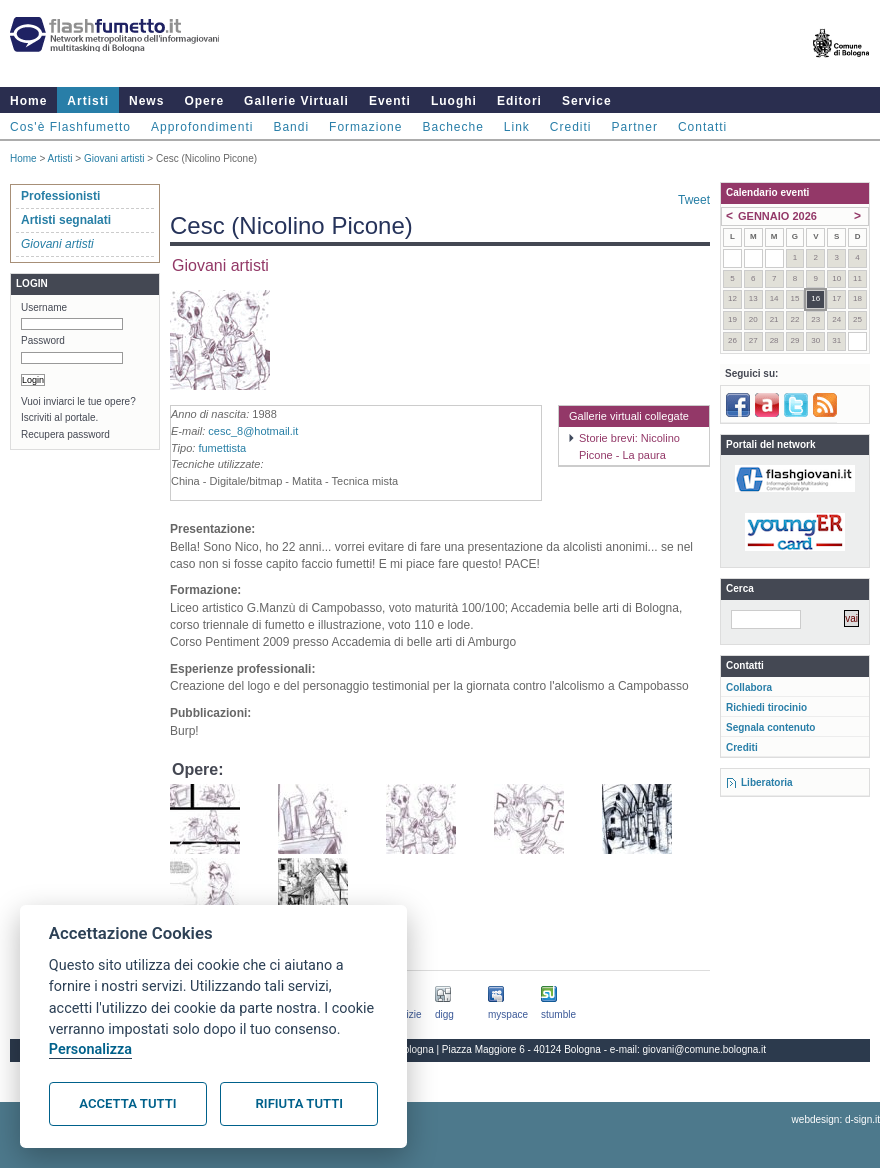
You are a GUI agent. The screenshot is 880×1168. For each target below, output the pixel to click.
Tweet (694, 200)
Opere (204, 101)
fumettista (222, 448)
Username (44, 307)
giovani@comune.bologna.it (705, 1049)
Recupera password (65, 434)
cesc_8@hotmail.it (253, 431)
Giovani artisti (114, 158)
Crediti (571, 127)
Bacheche (452, 127)
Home (28, 101)
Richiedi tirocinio (766, 707)
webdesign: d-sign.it (836, 1119)
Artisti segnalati (66, 220)
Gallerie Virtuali (296, 101)
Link (517, 127)
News (146, 101)
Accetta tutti (127, 1103)
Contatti (702, 127)
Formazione (365, 127)
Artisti (88, 101)
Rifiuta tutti (299, 1103)
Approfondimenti (202, 127)
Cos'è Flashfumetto (70, 127)
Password (43, 340)
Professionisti (60, 196)
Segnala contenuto (770, 727)
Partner (635, 127)
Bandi (291, 127)
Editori (519, 101)
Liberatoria (767, 782)
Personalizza (90, 1049)
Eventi (390, 101)
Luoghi (454, 101)
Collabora (749, 687)
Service (587, 101)
